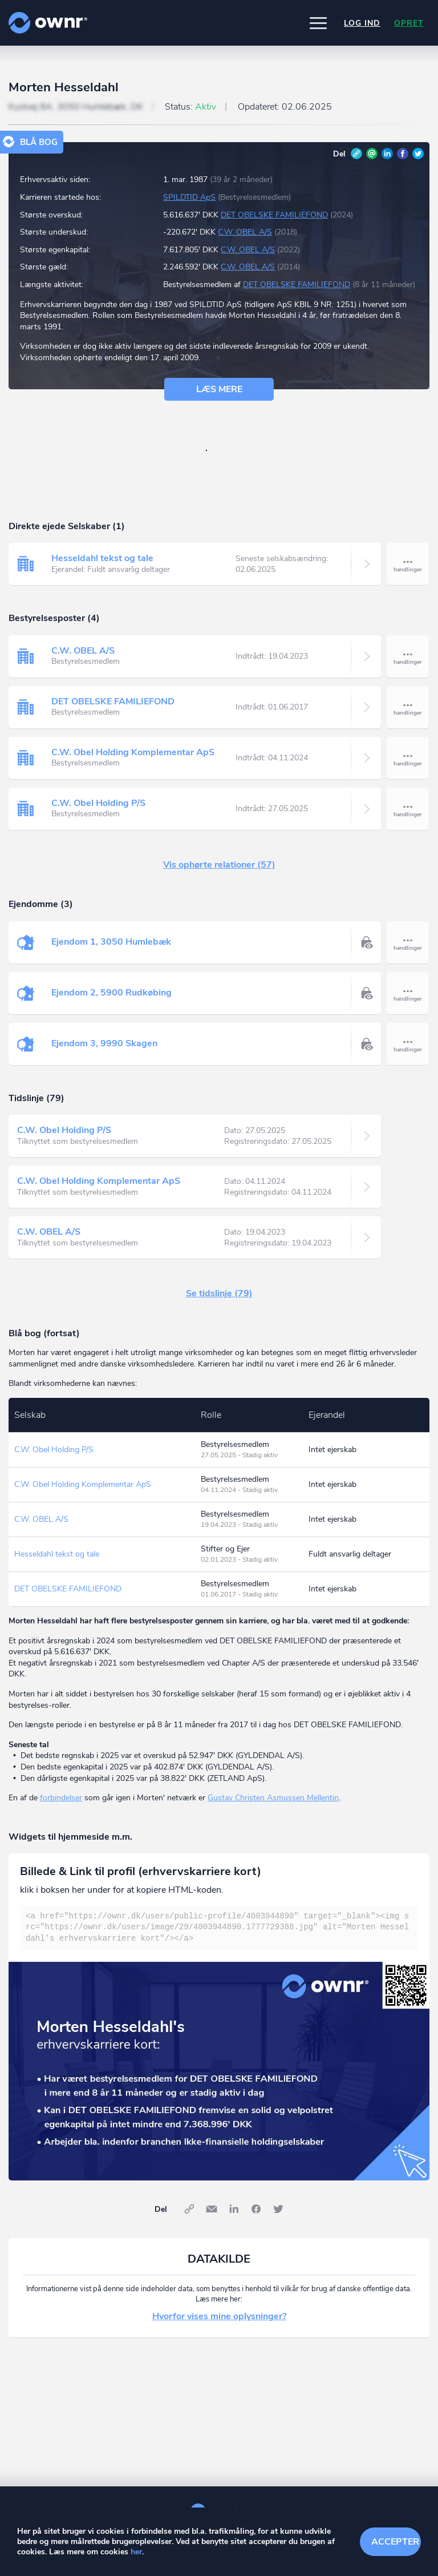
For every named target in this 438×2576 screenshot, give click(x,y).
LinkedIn (387, 153)
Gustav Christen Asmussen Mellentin (273, 1797)
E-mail (372, 153)
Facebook (402, 153)
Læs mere (219, 389)
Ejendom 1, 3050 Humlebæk (111, 942)
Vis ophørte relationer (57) (219, 864)
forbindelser (61, 1797)
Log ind (362, 23)
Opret (409, 23)
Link (356, 153)
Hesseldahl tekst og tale (102, 558)
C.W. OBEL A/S (245, 232)
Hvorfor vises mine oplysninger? (219, 2316)
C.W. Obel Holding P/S (98, 803)
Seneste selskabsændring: (282, 564)
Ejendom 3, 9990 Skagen (104, 1043)
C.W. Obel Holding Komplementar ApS (132, 752)
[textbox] (219, 1927)
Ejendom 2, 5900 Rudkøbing (111, 992)
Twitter (418, 153)
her (136, 2551)
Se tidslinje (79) (219, 1293)
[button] (318, 23)
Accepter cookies (396, 2541)
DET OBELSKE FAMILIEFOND (274, 214)
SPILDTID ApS (189, 197)
